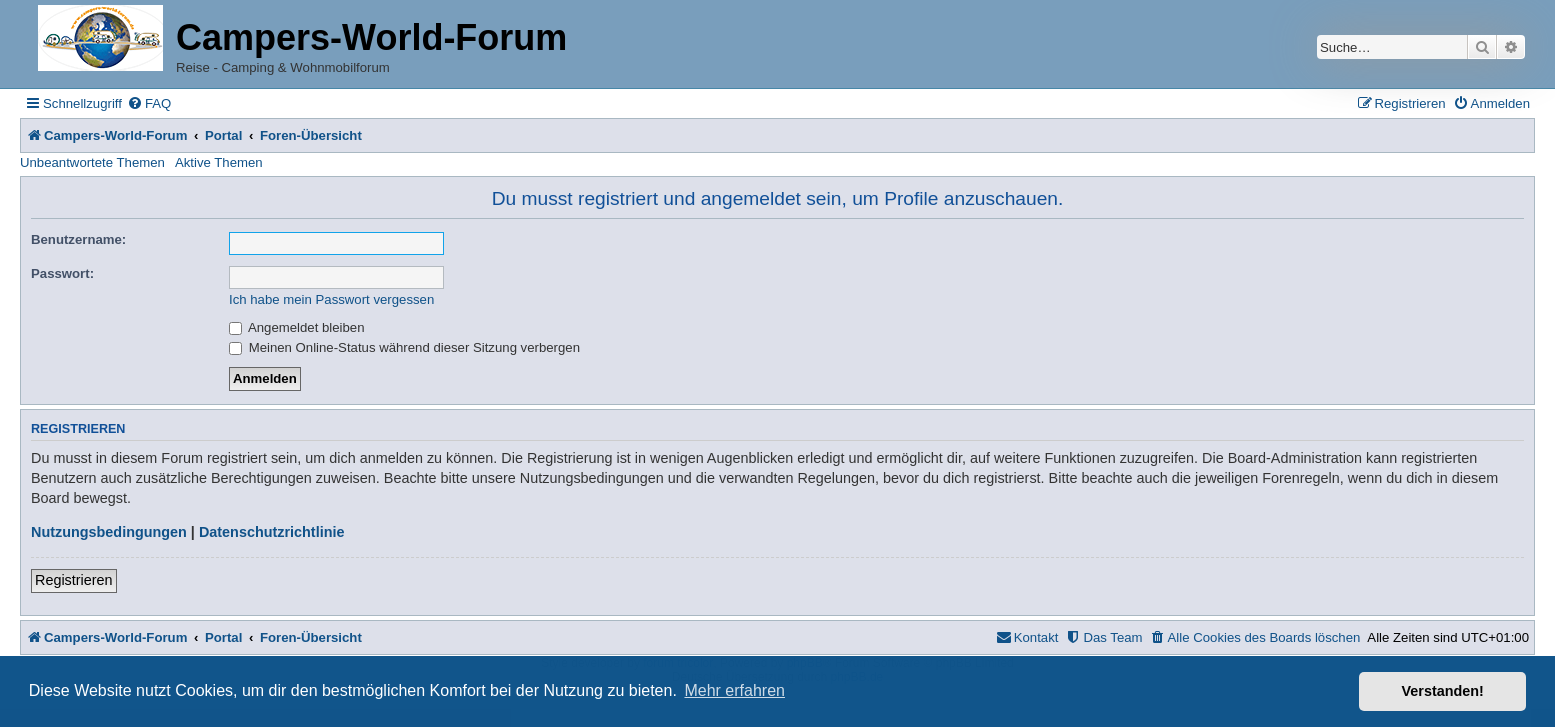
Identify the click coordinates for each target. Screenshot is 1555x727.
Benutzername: (78, 239)
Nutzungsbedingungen (109, 532)
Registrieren (74, 580)
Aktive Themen (219, 162)
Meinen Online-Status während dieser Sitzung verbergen (404, 347)
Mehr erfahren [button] (734, 690)
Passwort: (62, 273)
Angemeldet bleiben (297, 327)
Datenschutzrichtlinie (272, 532)
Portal (223, 135)
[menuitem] (149, 103)
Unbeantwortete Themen (92, 162)
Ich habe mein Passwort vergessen (331, 299)
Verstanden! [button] (1443, 691)
